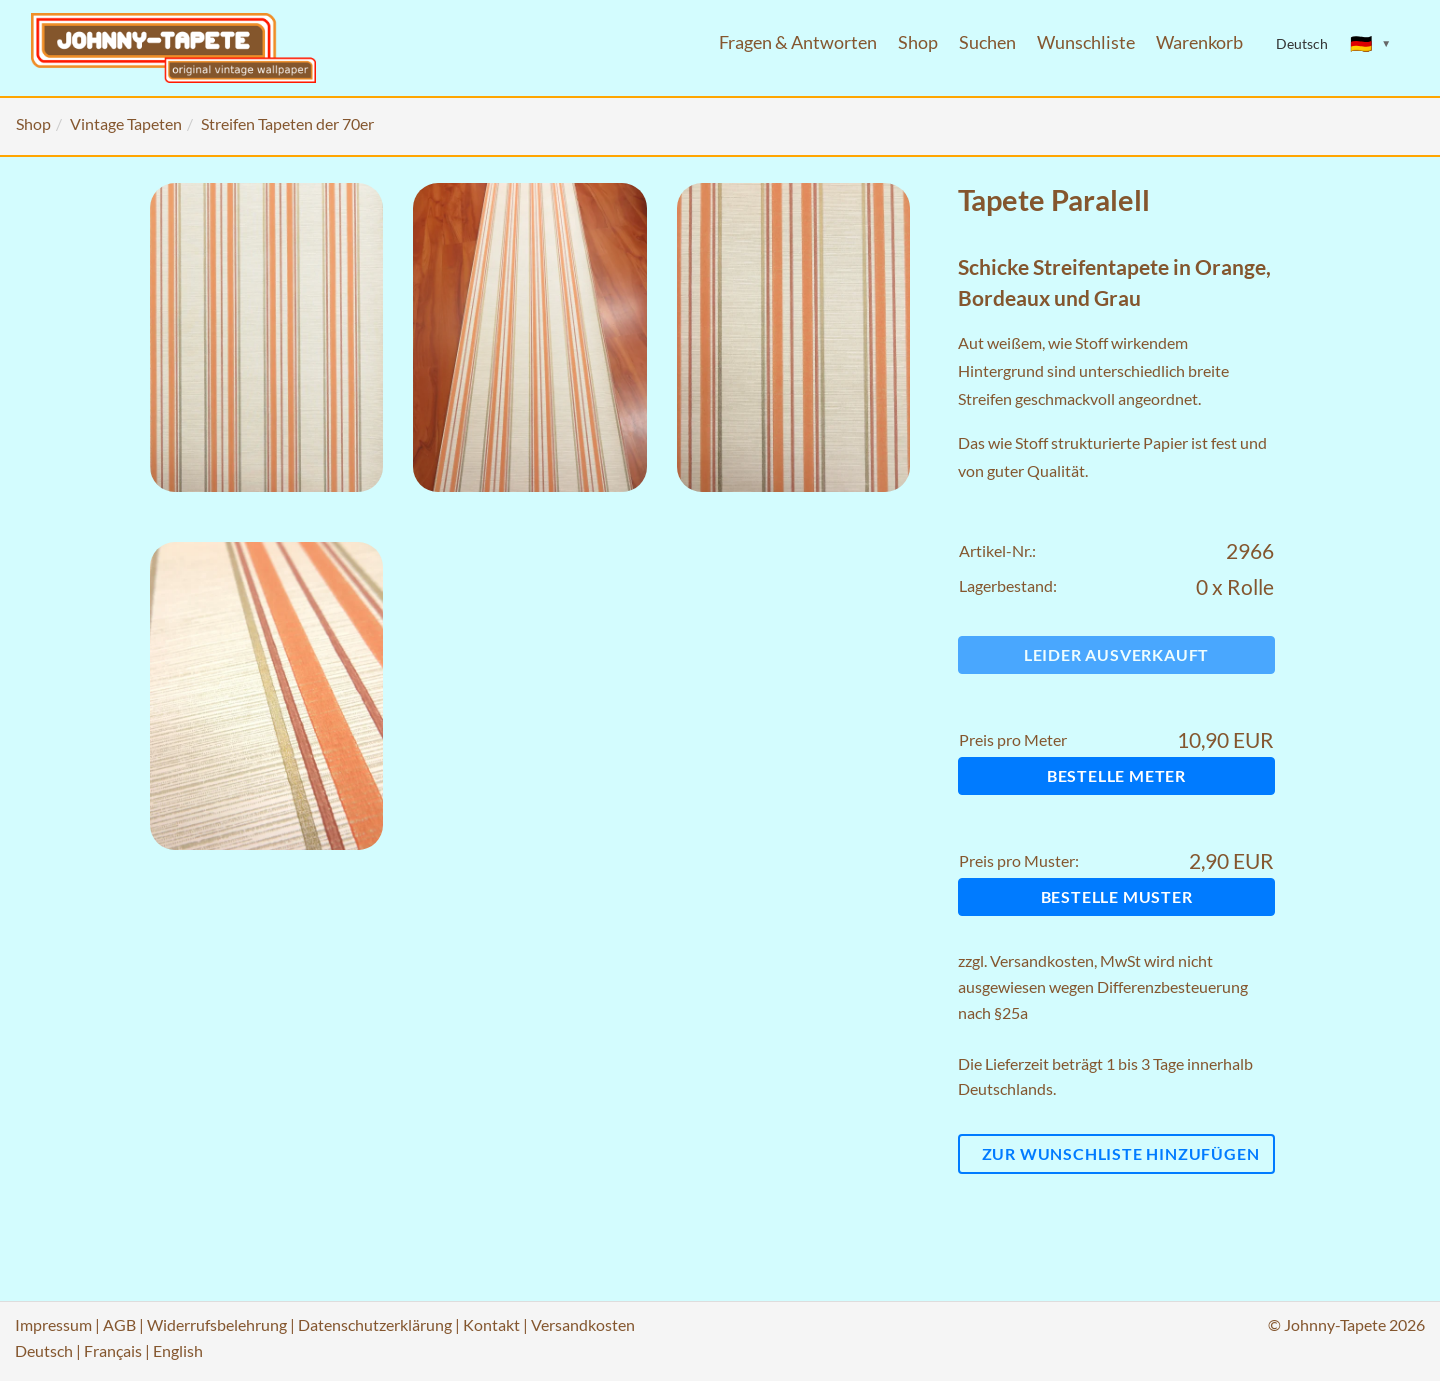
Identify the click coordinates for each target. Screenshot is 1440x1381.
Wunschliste (1086, 42)
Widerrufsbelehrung (217, 1324)
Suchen (987, 42)
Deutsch (44, 1350)
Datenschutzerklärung (375, 1324)
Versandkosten (1042, 960)
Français (113, 1350)
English (178, 1350)
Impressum (53, 1324)
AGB (119, 1324)
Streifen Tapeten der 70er (287, 123)
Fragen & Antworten (798, 42)
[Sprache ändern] (1371, 44)
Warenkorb (1199, 42)
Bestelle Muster (1117, 896)
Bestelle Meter (1116, 775)
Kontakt (491, 1324)
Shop (918, 42)
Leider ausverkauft (1116, 654)
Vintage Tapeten (126, 123)
